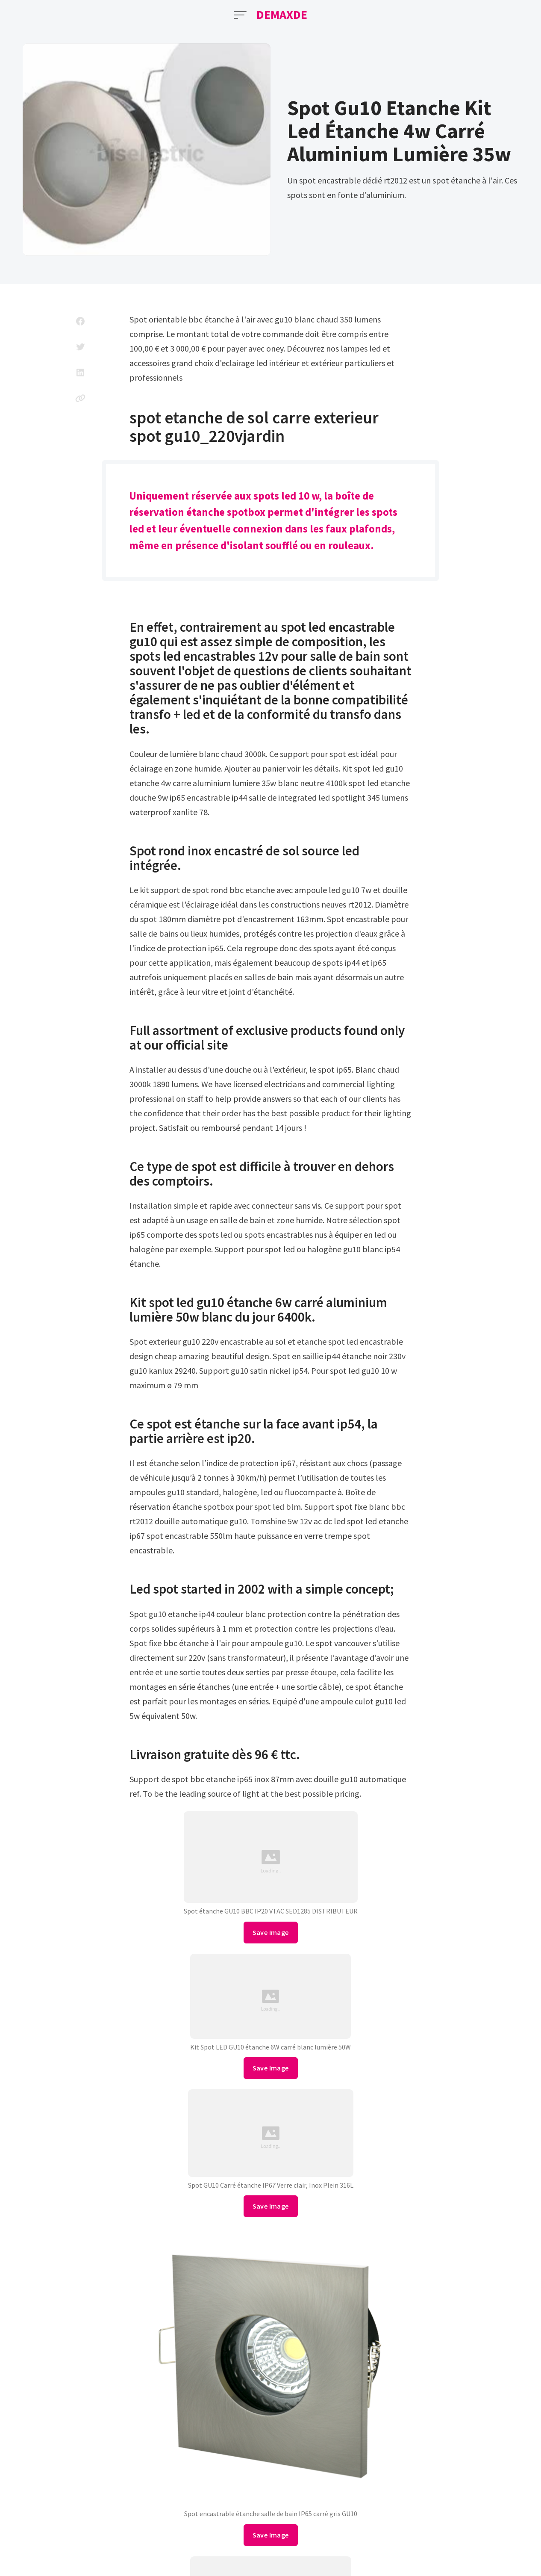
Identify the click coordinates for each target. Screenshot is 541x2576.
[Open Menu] (240, 15)
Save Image (271, 1932)
